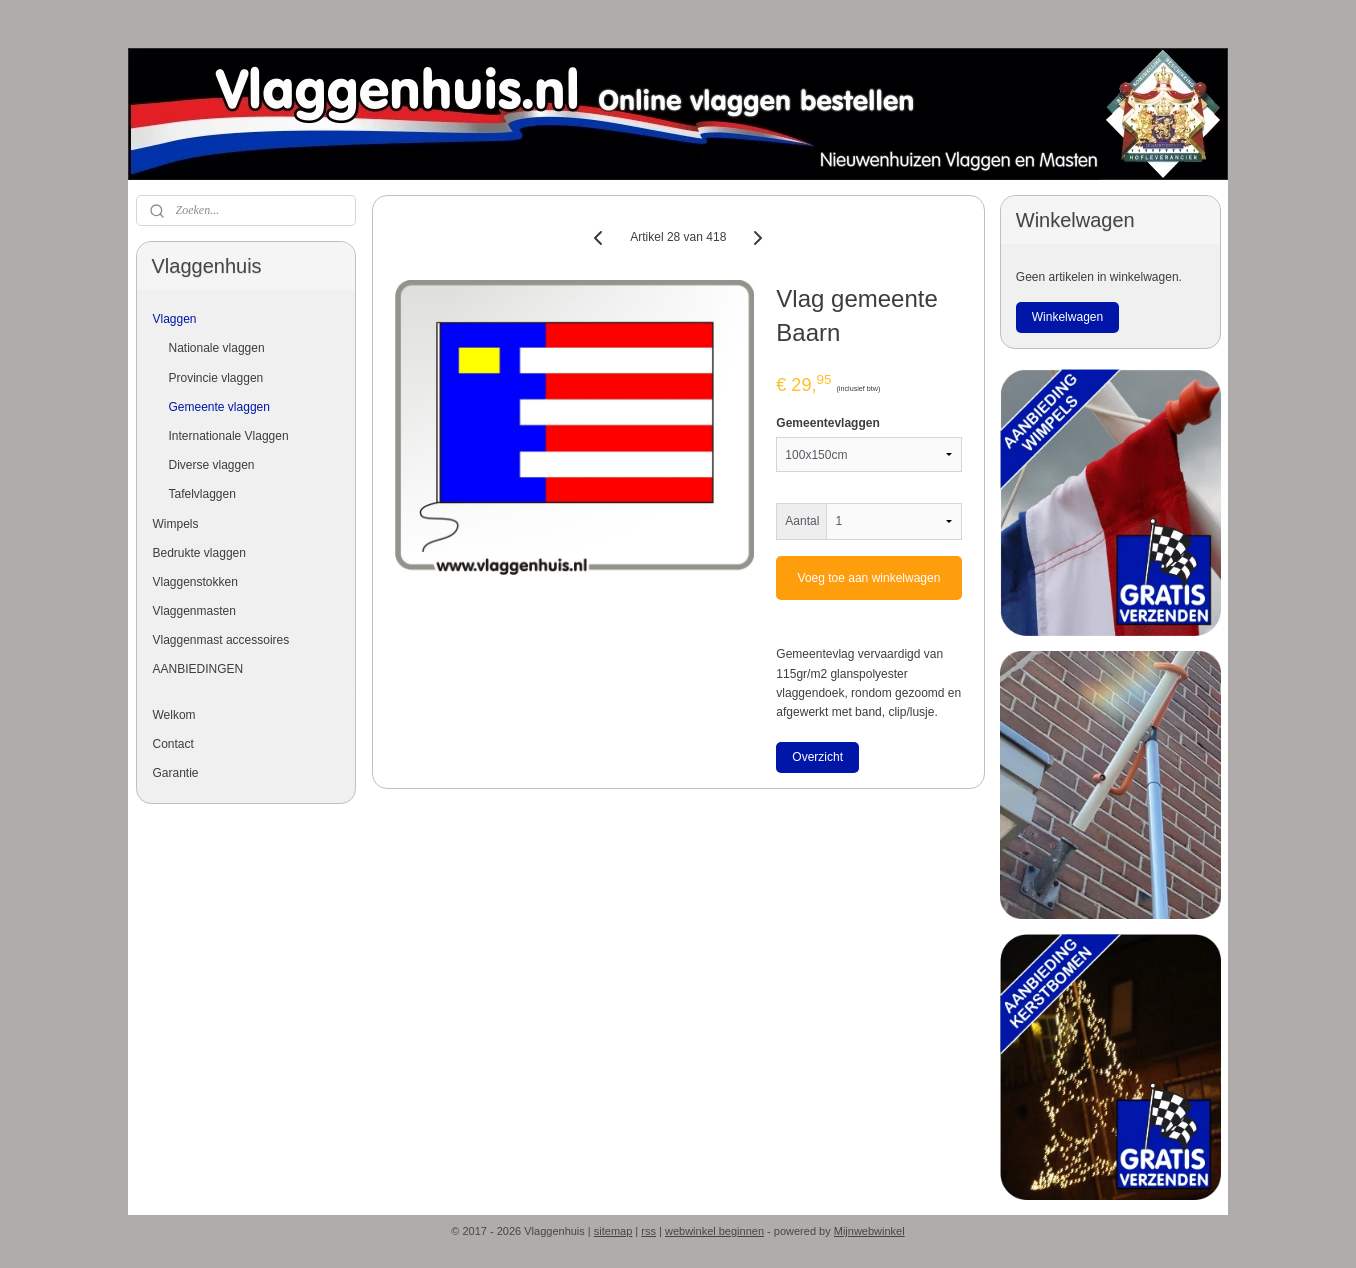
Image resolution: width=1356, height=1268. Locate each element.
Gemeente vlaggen (219, 407)
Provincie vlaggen (216, 378)
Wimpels (176, 524)
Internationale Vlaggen (229, 436)
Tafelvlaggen (202, 494)
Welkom (174, 715)
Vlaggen (175, 319)
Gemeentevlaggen (827, 423)
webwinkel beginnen (714, 1231)
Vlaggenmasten (194, 611)
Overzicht (817, 757)
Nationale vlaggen (217, 348)
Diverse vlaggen (212, 465)
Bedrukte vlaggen (199, 553)
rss (648, 1231)
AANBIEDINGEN (198, 669)
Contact (173, 744)
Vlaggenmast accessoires (221, 640)
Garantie (176, 773)
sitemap (613, 1231)
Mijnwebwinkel (869, 1231)
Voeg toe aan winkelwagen (868, 578)
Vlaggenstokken (195, 582)
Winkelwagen (1067, 317)
